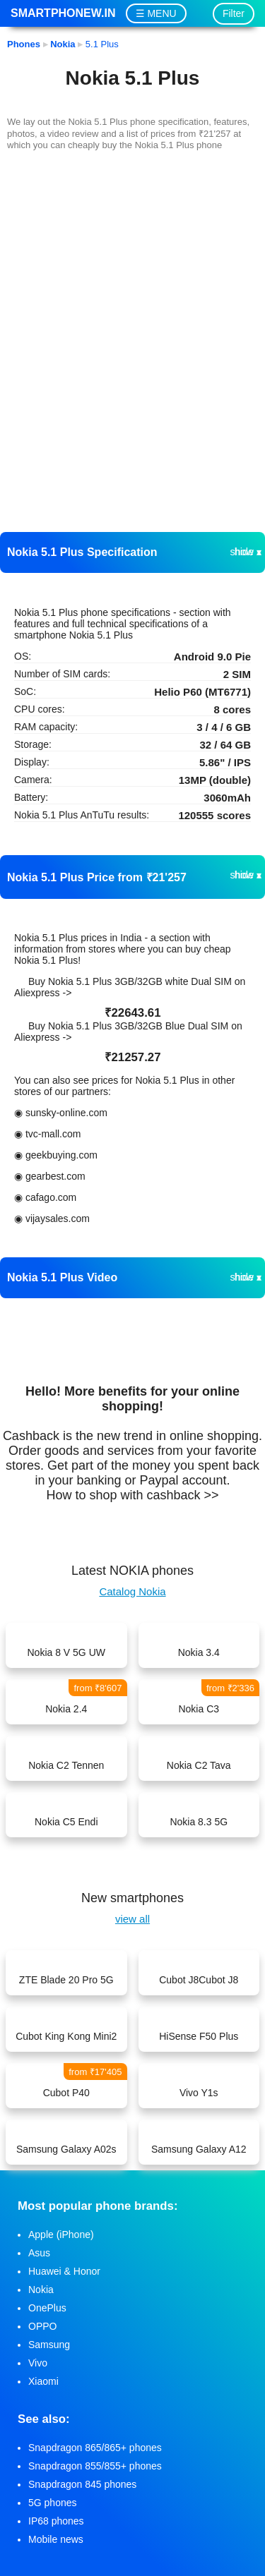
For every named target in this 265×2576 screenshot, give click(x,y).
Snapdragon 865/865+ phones (95, 2447)
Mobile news (55, 2539)
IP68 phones (56, 2521)
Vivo (37, 2363)
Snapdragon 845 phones (82, 2484)
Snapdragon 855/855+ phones (95, 2466)
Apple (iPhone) (61, 2234)
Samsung (49, 2344)
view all (132, 1919)
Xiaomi (43, 2381)
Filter (234, 13)
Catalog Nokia (132, 1591)
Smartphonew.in (63, 13)
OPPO (42, 2326)
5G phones (52, 2502)
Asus (39, 2252)
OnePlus (47, 2308)
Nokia (41, 2289)
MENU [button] (161, 13)
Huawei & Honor (64, 2271)
